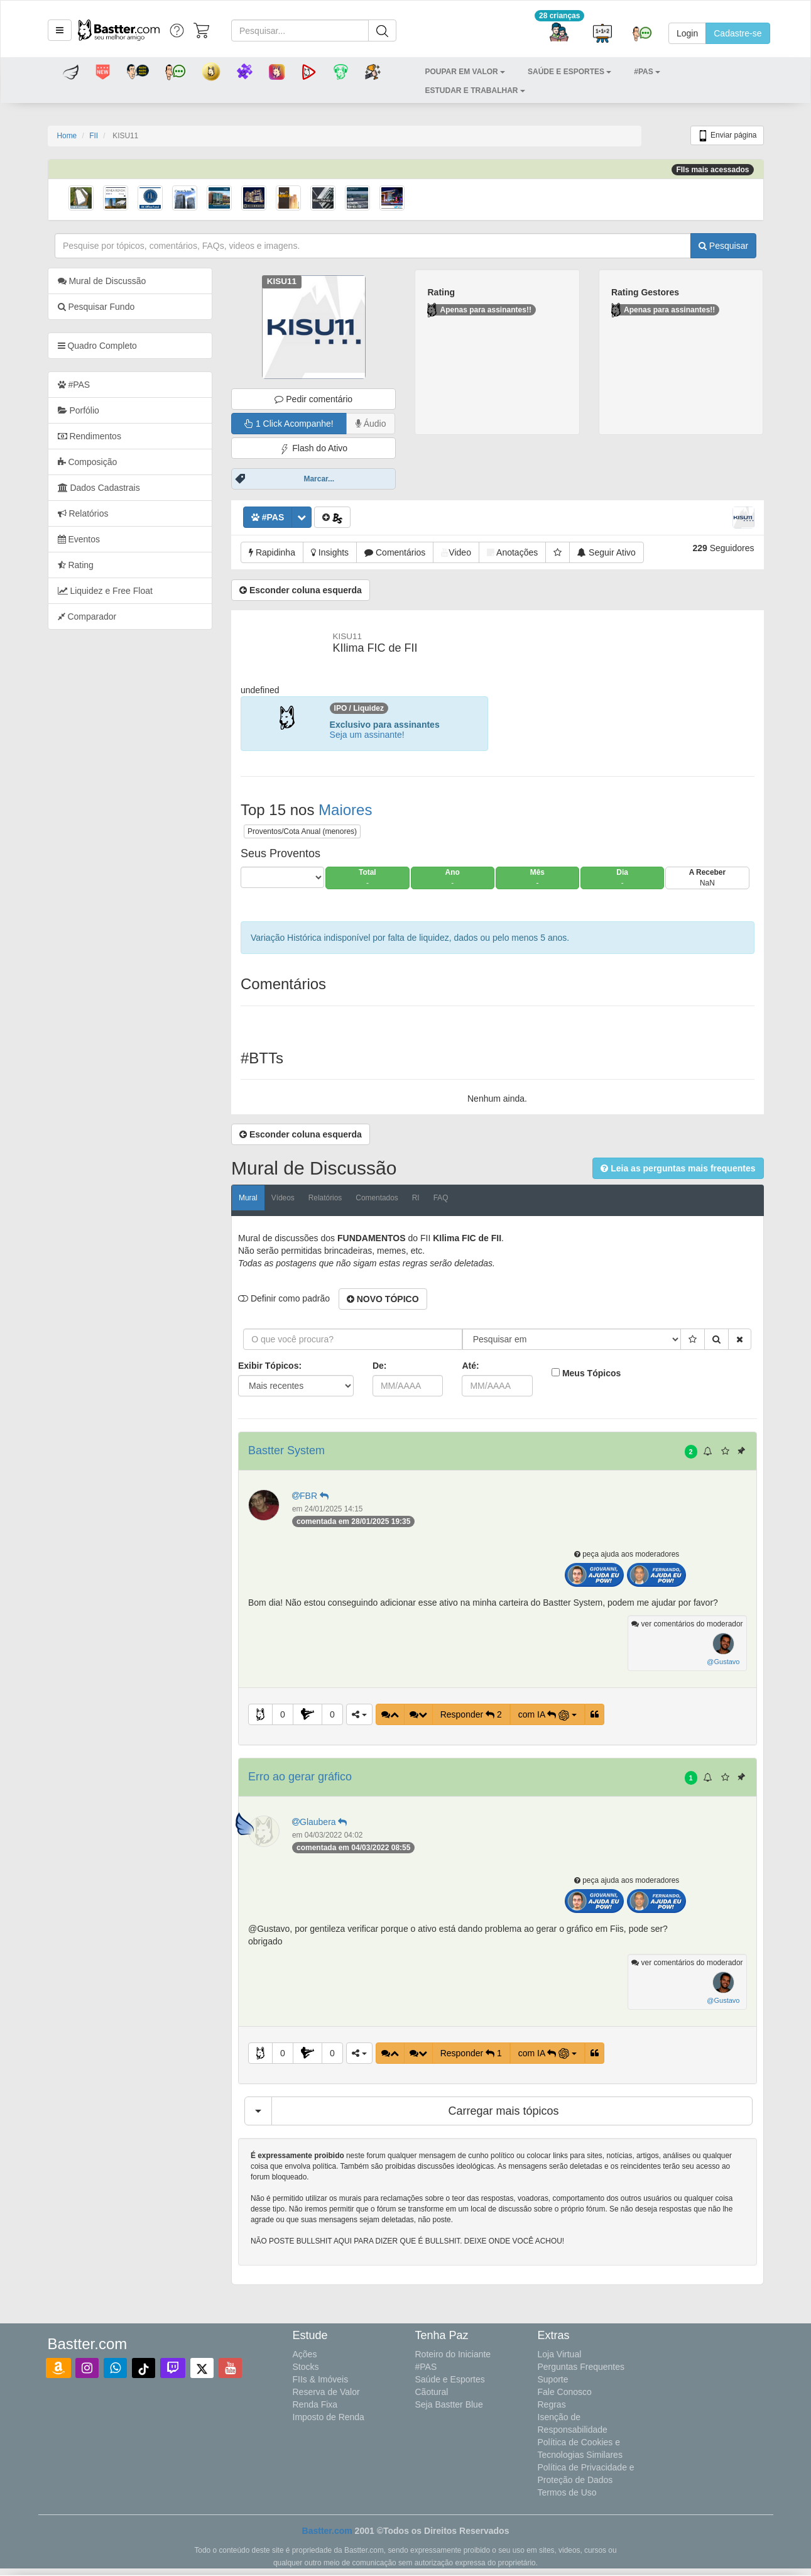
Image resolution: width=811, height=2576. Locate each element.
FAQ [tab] (441, 1197)
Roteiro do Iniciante (453, 2354)
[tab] (130, 345)
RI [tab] (416, 1197)
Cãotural (432, 2392)
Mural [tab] (248, 1197)
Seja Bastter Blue (449, 2404)
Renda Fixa (315, 2404)
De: (380, 1366)
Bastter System (286, 1450)
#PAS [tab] (74, 385)
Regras (552, 2404)
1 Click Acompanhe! (289, 424)
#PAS (426, 2367)
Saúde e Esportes (450, 2379)
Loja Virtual (560, 2354)
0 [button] (282, 1714)
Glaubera (320, 1822)
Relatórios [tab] (83, 513)
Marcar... (318, 478)
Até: (470, 1366)
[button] (60, 30)
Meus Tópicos (591, 1373)
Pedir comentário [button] (313, 399)
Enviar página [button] (727, 135)
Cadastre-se (737, 33)
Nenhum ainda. (497, 1098)
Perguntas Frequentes (581, 2367)
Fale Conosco (565, 2392)
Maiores (345, 809)
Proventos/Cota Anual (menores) (302, 831)
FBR (311, 1496)
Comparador (87, 616)
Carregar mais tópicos (504, 2111)
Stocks (306, 2367)
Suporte (553, 2379)
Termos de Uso (567, 2492)
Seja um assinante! (367, 735)
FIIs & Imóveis (321, 2379)
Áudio (371, 424)
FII (93, 135)
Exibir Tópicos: (270, 1366)
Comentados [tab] (377, 1197)
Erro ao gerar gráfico (300, 1776)
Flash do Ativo (313, 448)
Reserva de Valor (326, 2392)
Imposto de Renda (328, 2417)
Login (687, 33)
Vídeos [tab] (283, 1197)
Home (67, 135)
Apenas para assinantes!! (479, 309)
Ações (305, 2354)
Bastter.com (327, 2531)
